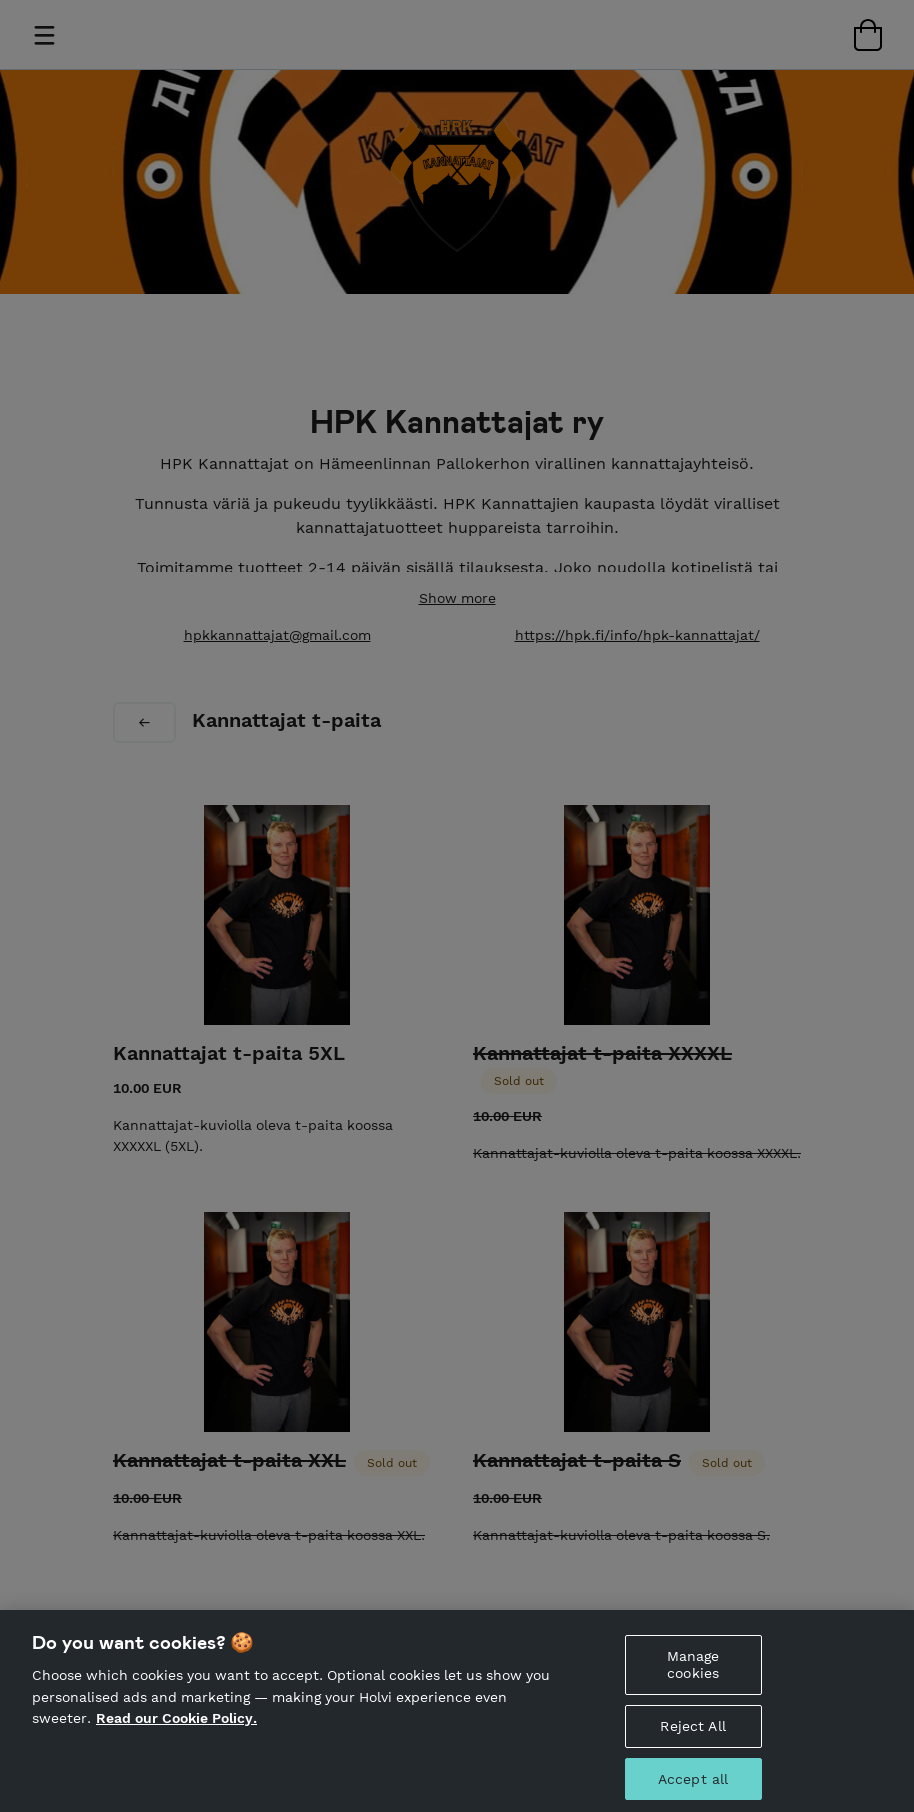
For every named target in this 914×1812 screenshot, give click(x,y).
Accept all (693, 1790)
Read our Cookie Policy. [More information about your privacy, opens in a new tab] (176, 1730)
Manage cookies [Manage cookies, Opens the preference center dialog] (693, 1676)
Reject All (692, 1737)
